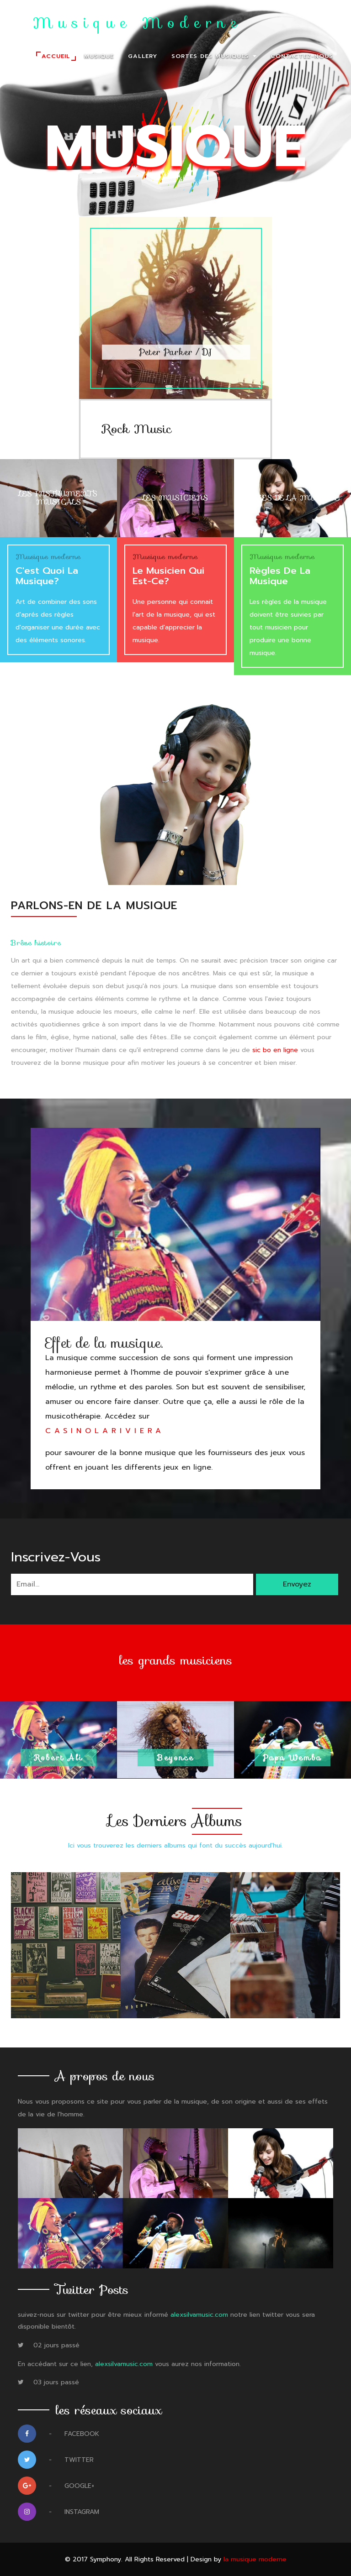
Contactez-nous (302, 56)
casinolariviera (105, 1430)
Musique (99, 56)
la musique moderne (255, 2559)
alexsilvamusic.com (199, 2314)
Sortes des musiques (213, 56)
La (126, 24)
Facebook (58, 2436)
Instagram (58, 2514)
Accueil (56, 56)
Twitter (56, 2462)
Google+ (56, 2488)
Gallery (142, 56)
